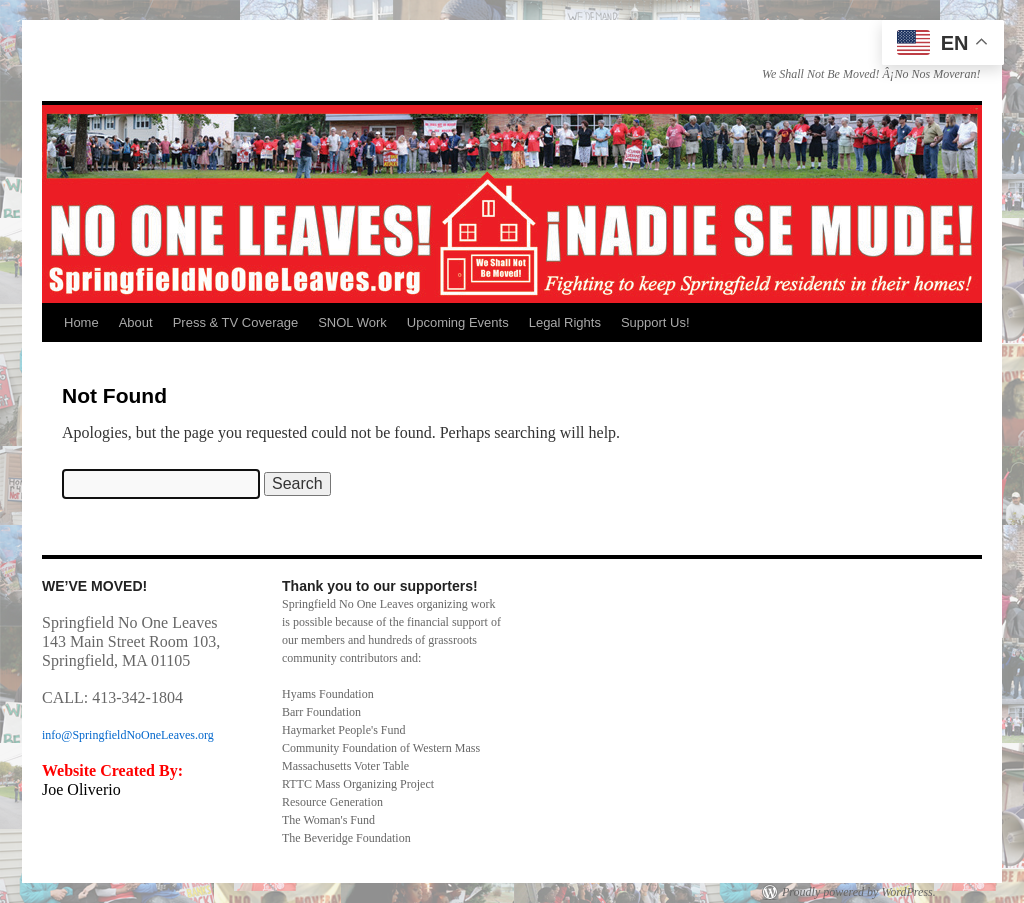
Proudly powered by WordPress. (859, 892)
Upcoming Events (458, 322)
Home (81, 322)
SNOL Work (352, 322)
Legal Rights (565, 322)
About (136, 322)
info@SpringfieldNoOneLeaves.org (128, 735)
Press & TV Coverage (235, 322)
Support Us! (655, 322)
